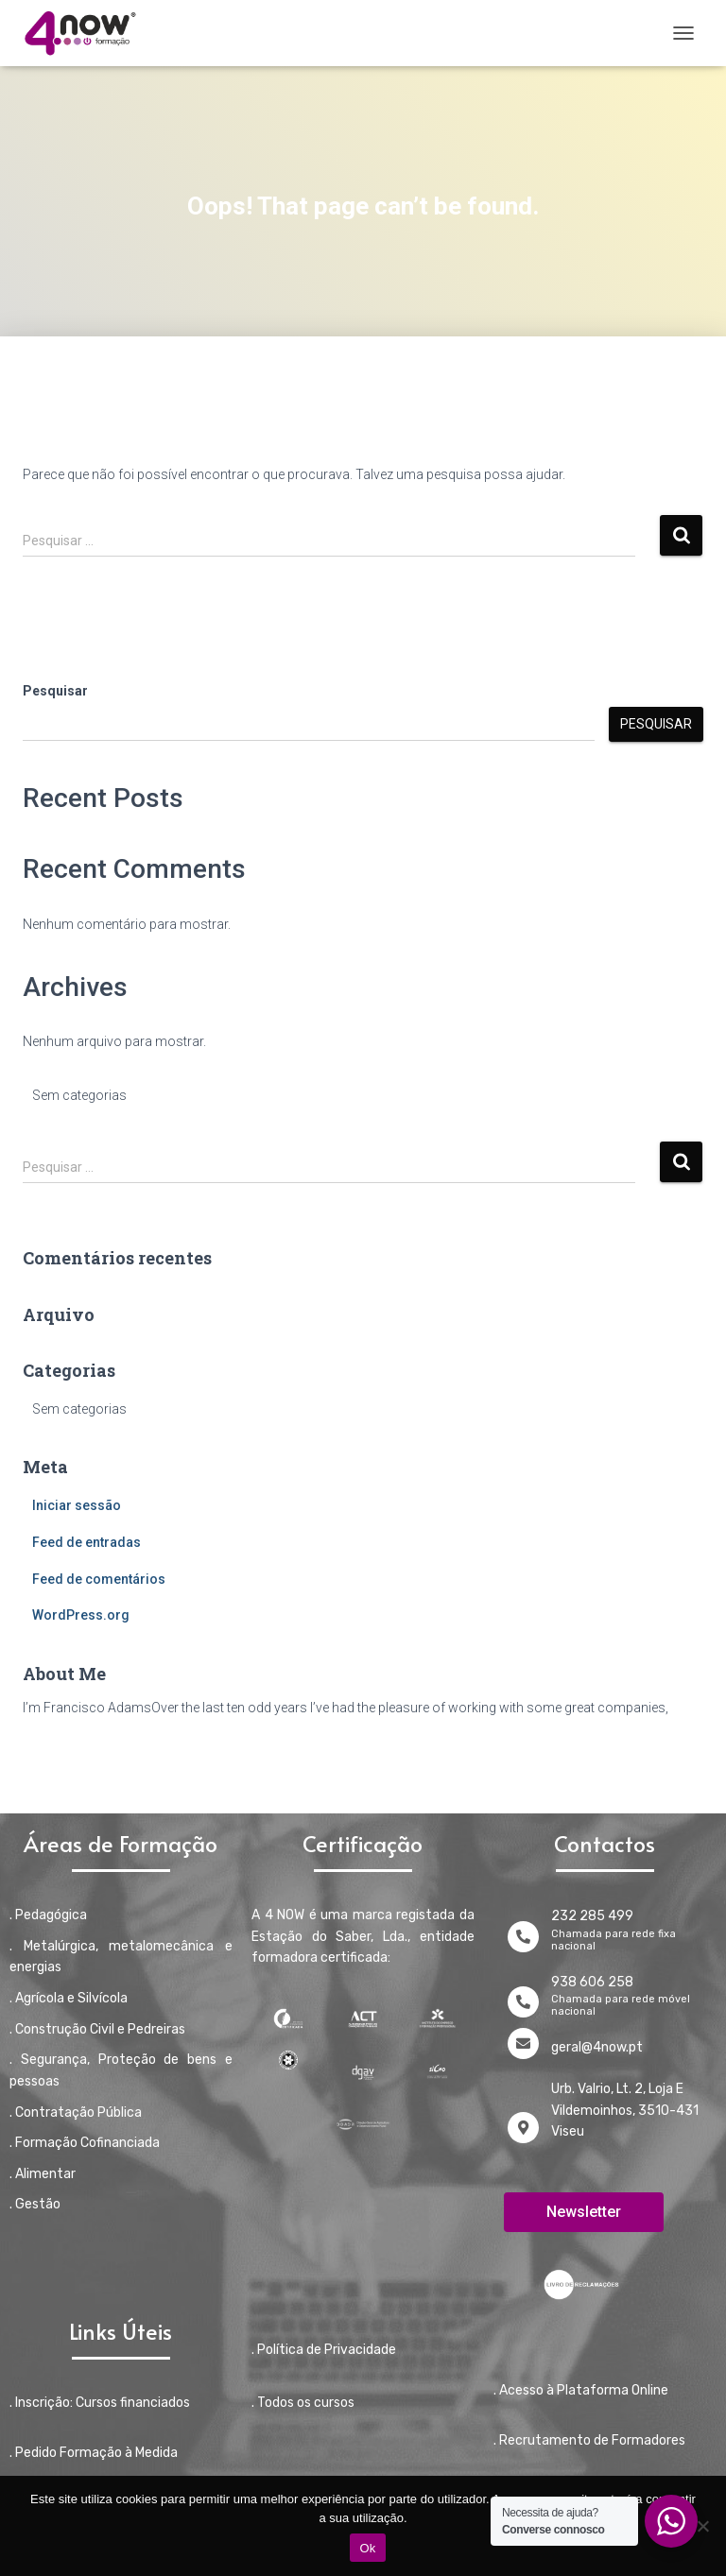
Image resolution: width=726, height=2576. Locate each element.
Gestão (37, 2204)
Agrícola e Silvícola (71, 1998)
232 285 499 (592, 1916)
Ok (367, 2548)
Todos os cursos (305, 2403)
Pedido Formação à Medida (96, 2453)
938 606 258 (592, 1982)
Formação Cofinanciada (87, 2143)
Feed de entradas (86, 1542)
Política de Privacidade (326, 2350)
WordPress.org (81, 1615)
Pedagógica (51, 1915)
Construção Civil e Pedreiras (100, 2029)
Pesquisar (55, 690)
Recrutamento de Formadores (592, 2440)
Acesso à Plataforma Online (583, 2390)
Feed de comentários (98, 1579)
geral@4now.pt (597, 2047)
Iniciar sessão (76, 1505)
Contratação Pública (78, 2112)
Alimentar (45, 2174)
